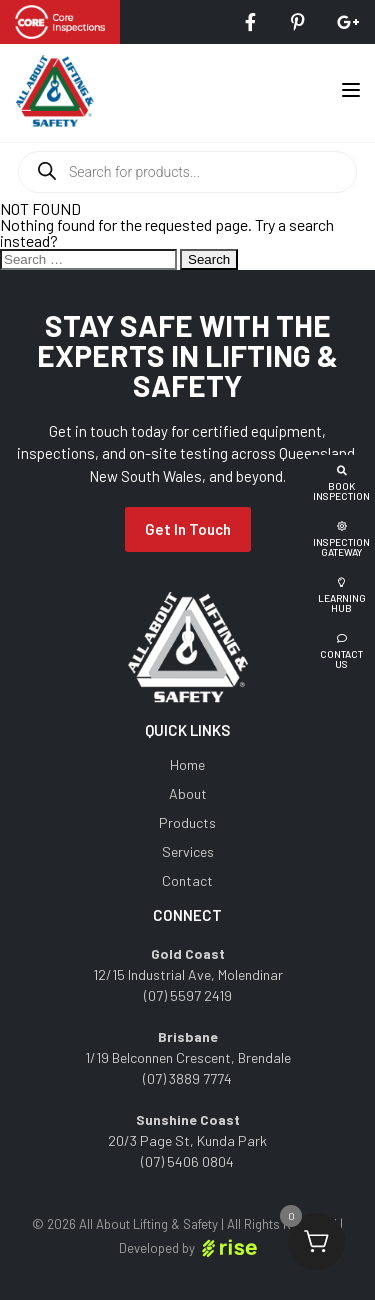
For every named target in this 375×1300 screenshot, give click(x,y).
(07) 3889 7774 (187, 1078)
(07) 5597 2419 (188, 995)
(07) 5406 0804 (187, 1161)
